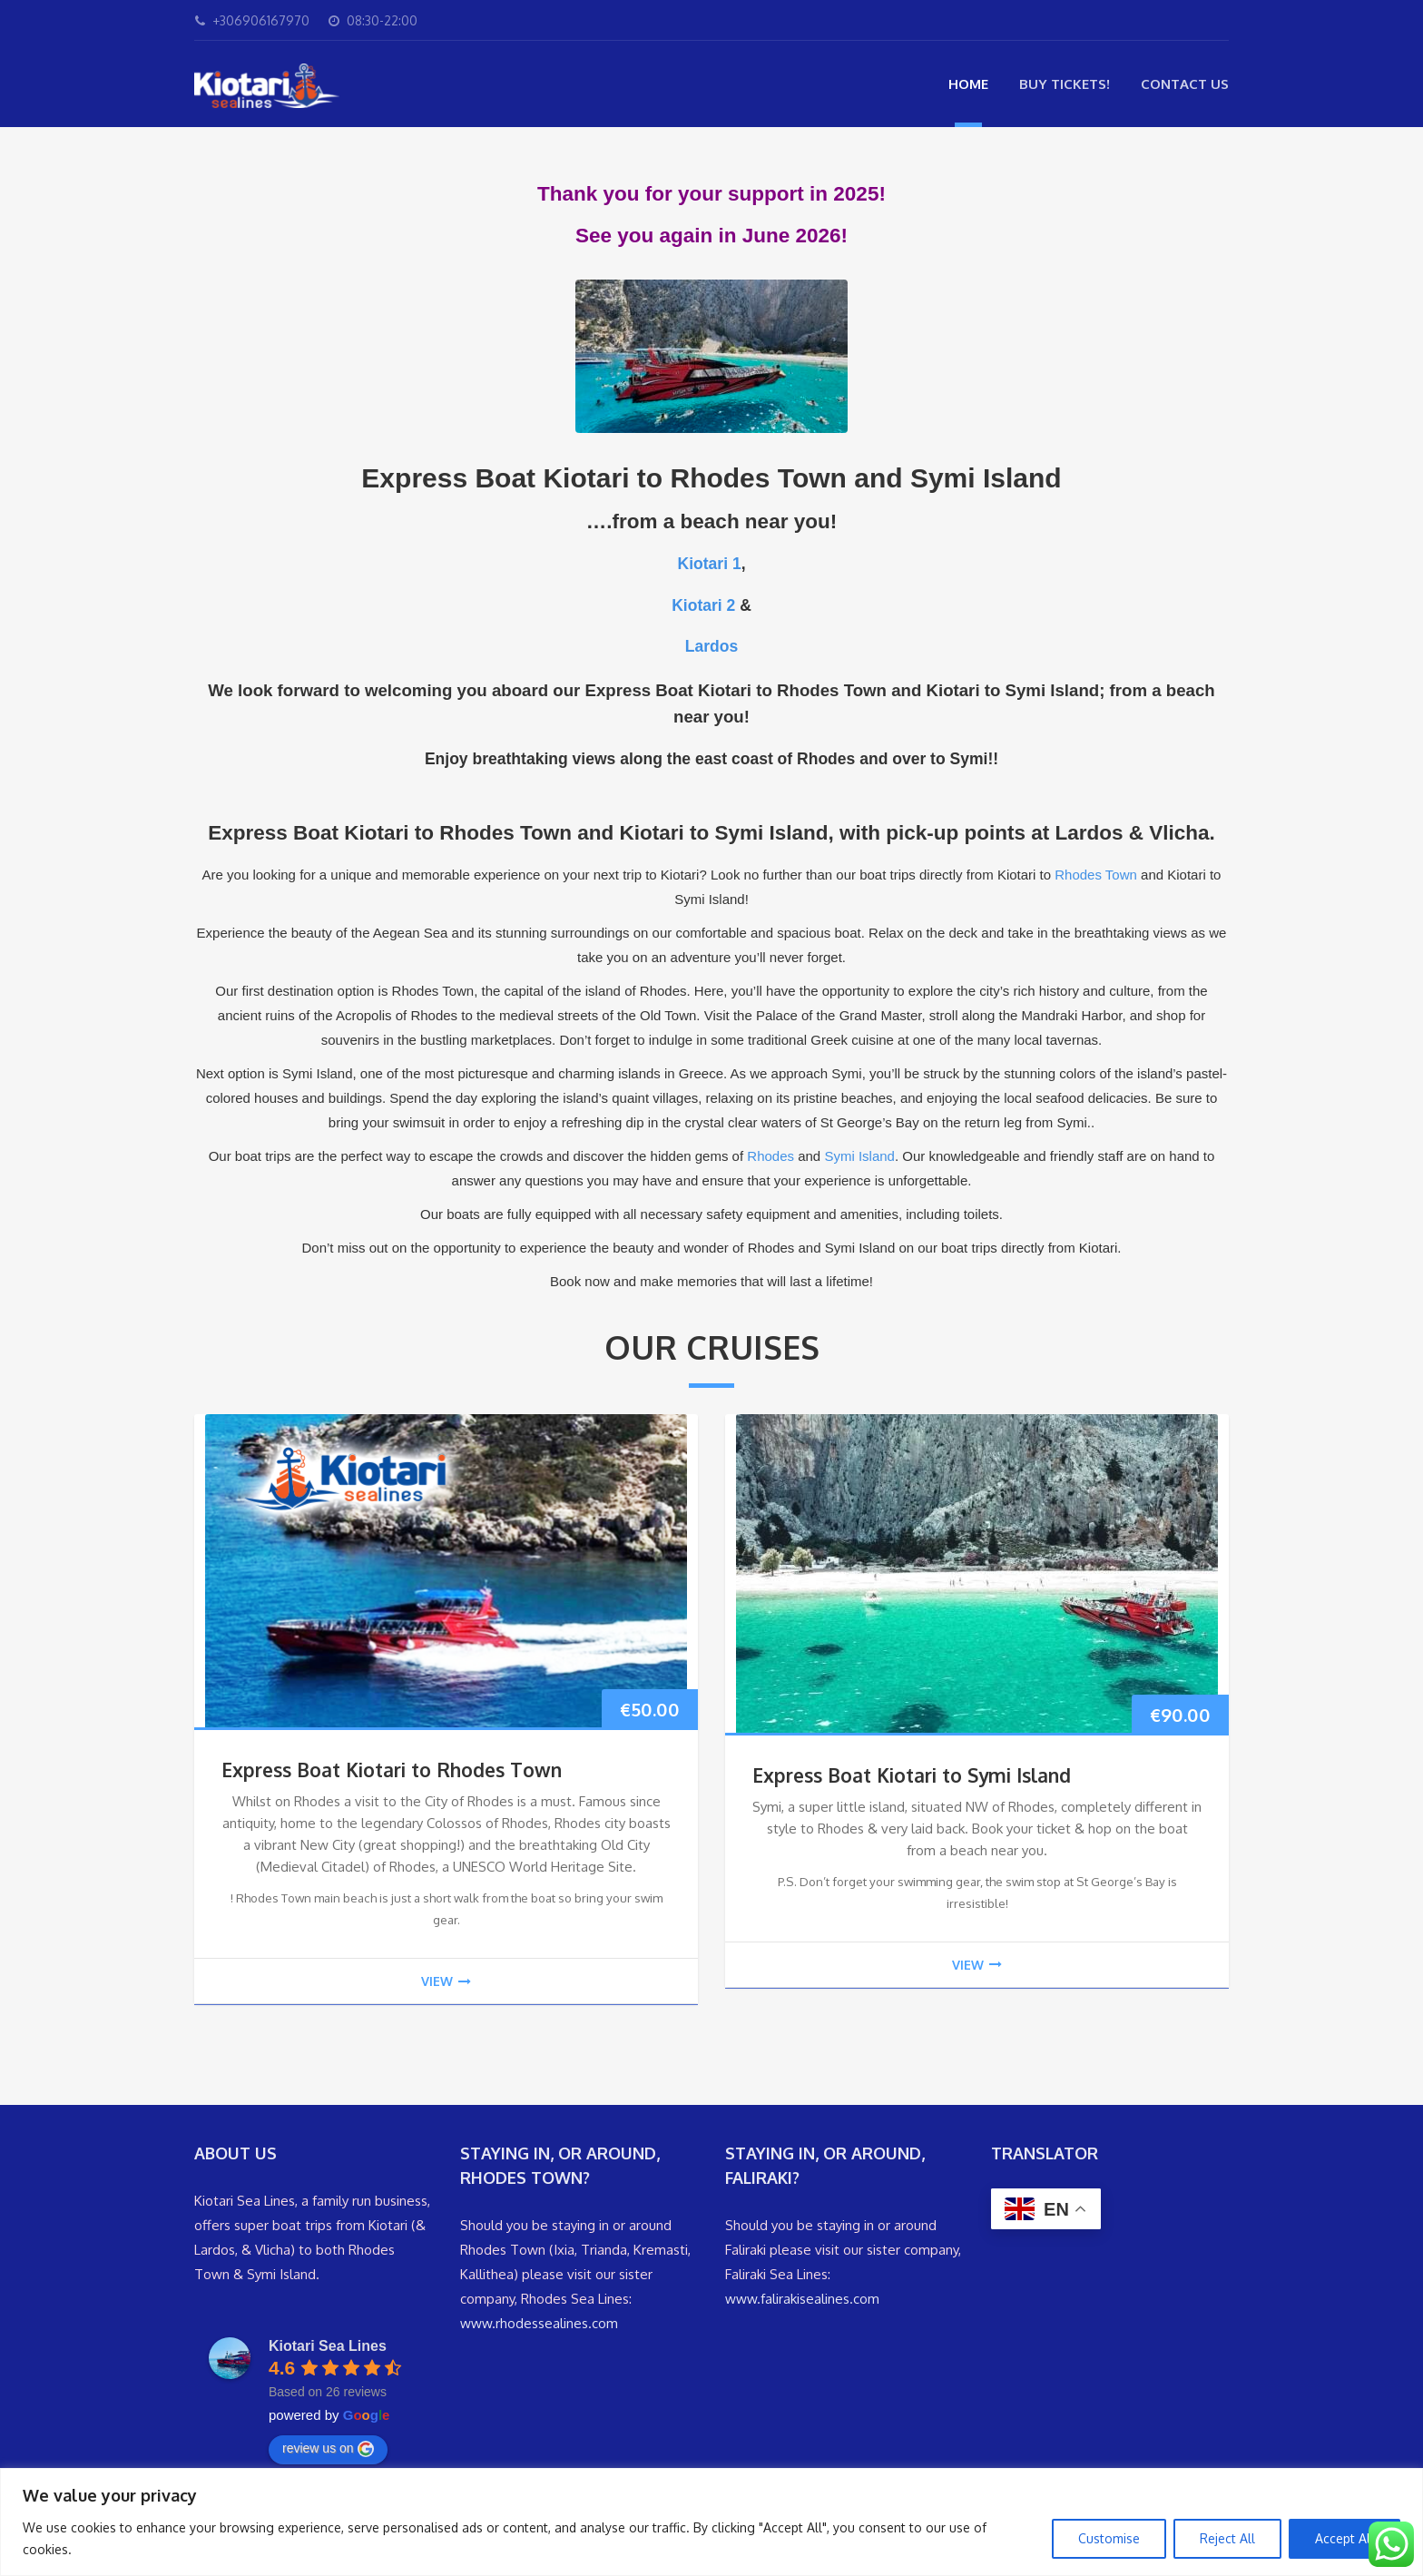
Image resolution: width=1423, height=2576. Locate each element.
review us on (328, 2449)
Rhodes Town (1096, 874)
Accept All (1344, 2538)
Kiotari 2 (703, 605)
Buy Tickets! (1064, 84)
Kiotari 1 (709, 564)
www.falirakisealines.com (802, 2298)
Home (968, 84)
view (446, 1981)
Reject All (1227, 2538)
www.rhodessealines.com (539, 2323)
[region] (711, 2522)
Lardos (711, 646)
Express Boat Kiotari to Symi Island (911, 1775)
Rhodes (770, 1156)
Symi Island (859, 1156)
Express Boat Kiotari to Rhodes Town (391, 1769)
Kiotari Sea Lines (328, 2346)
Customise (1109, 2538)
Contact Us (1185, 84)
